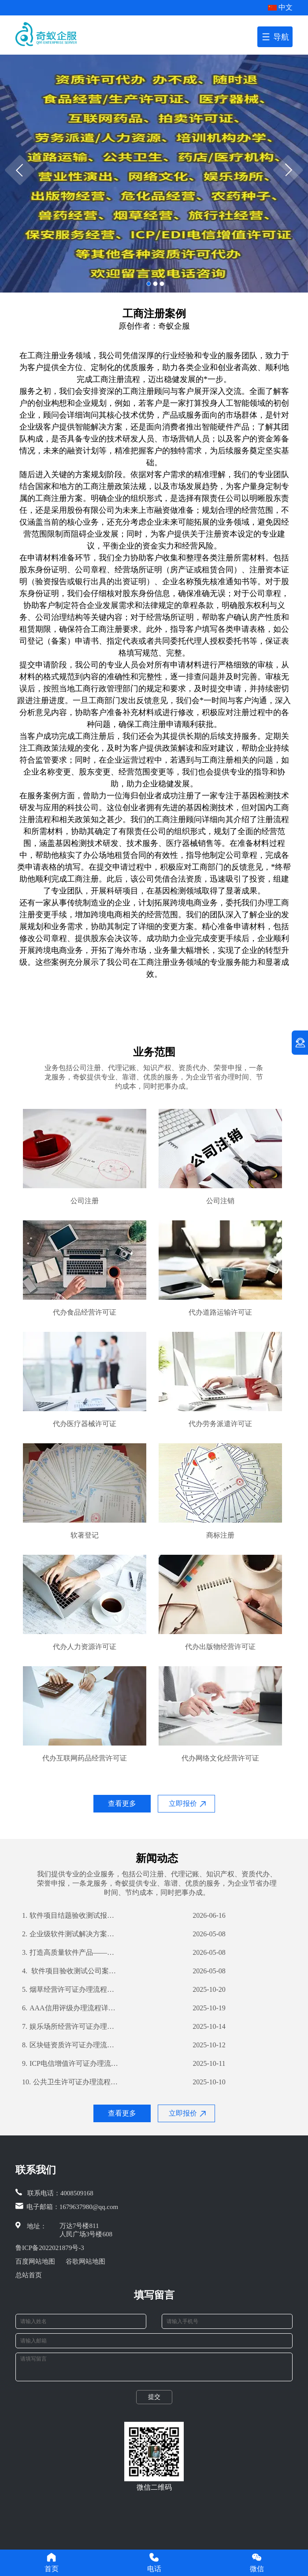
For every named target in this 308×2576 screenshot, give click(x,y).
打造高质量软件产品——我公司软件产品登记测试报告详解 (70, 1952)
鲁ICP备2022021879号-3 (49, 2247)
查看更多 (122, 1803)
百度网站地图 (35, 2261)
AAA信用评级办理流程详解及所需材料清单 (70, 2008)
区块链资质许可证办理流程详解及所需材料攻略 (70, 2045)
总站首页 (28, 2275)
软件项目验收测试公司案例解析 (70, 1971)
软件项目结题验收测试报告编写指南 (70, 1915)
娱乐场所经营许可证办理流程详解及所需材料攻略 (70, 2026)
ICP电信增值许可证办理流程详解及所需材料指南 (70, 2063)
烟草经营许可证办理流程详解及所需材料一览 (70, 1989)
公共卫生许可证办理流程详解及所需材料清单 (70, 2082)
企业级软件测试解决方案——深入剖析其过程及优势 (70, 1934)
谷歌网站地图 (85, 2261)
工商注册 (43, 355)
